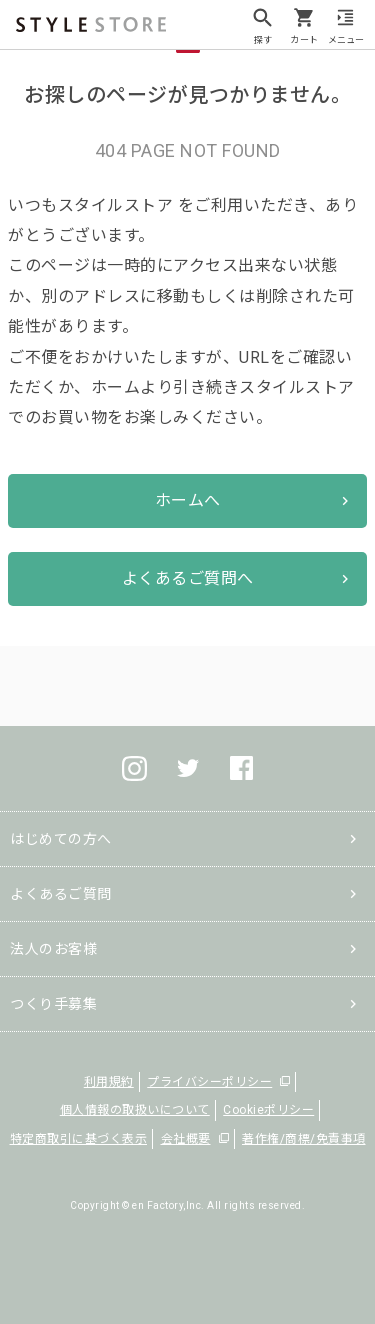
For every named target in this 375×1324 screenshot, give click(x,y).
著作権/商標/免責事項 (304, 1139)
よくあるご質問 (61, 894)
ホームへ (188, 500)
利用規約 (109, 1082)
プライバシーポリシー (209, 1082)
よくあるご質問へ (188, 578)
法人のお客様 (53, 949)
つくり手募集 (53, 1004)
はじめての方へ (61, 839)
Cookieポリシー (268, 1110)
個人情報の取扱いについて (135, 1110)
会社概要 (186, 1139)
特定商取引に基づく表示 (79, 1139)
